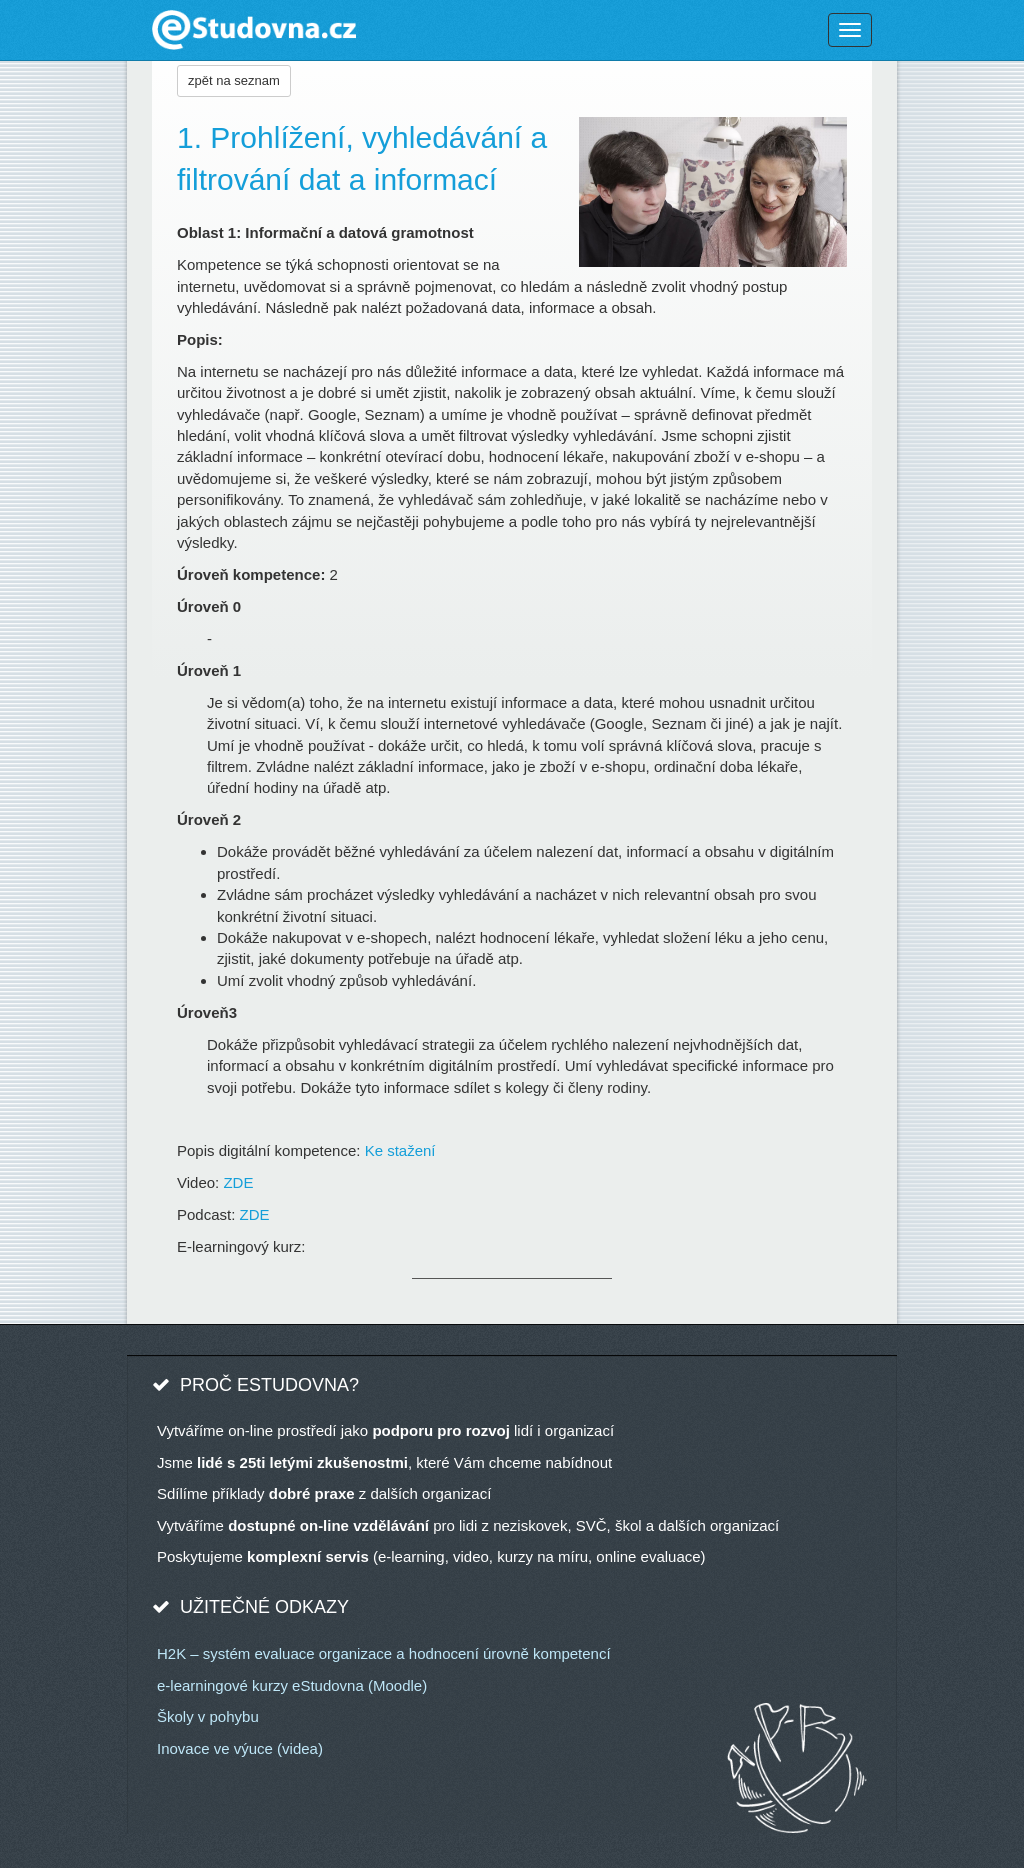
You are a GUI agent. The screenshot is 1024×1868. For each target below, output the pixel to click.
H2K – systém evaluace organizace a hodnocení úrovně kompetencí (384, 1653)
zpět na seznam (234, 80)
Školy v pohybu (208, 1716)
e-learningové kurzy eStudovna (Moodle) (292, 1685)
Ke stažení (400, 1150)
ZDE (238, 1182)
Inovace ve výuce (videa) (240, 1748)
